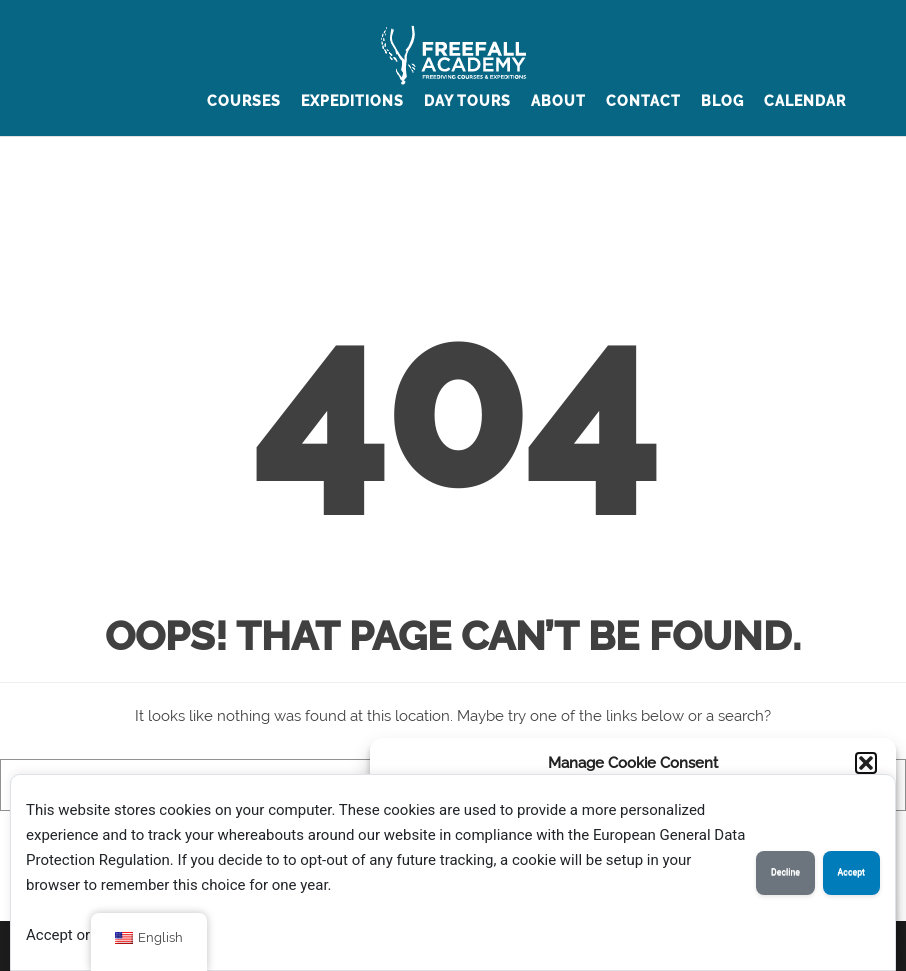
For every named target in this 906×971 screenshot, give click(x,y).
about (558, 101)
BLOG (722, 101)
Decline (785, 872)
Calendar (805, 101)
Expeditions (352, 101)
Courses (244, 101)
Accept (851, 872)
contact (643, 101)
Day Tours (467, 101)
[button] (866, 763)
